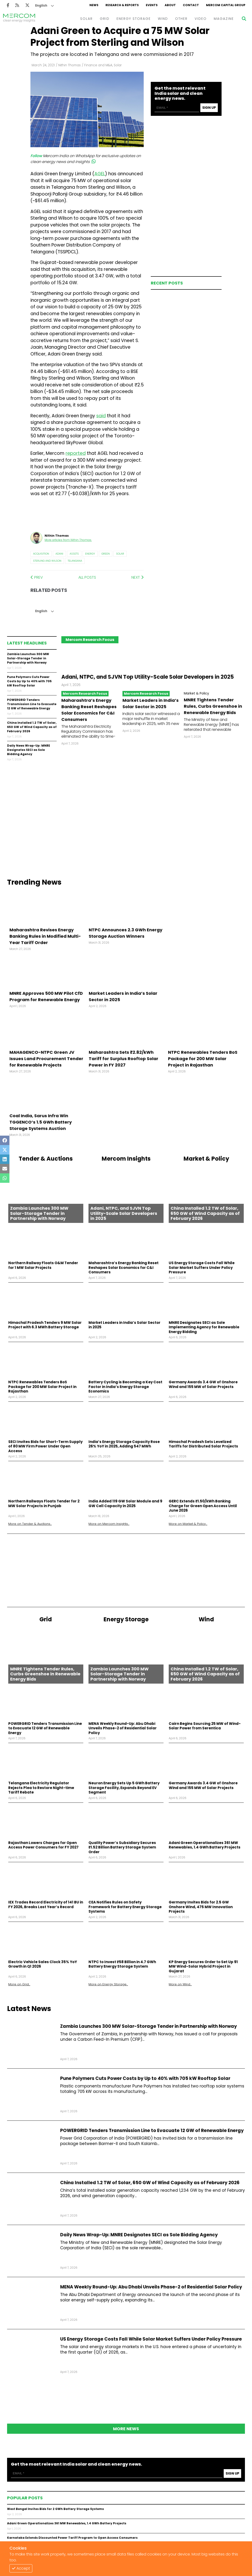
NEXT (137, 577)
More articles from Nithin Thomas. (68, 540)
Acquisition (41, 554)
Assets (74, 554)
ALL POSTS (87, 577)
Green (105, 554)
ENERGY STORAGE (134, 18)
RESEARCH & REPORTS (122, 5)
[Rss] (17, 5)
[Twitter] (27, 5)
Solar (120, 554)
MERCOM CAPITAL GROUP (225, 5)
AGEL (99, 174)
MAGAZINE (224, 18)
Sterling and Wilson (47, 561)
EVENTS (152, 5)
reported (76, 453)
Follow (36, 156)
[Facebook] (8, 5)
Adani (59, 554)
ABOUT (170, 5)
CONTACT (191, 5)
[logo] (19, 19)
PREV (36, 577)
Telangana (75, 561)
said (101, 416)
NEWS (93, 5)
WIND (163, 18)
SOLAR (86, 18)
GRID (104, 18)
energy (90, 554)
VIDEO (201, 18)
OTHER (181, 18)
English (41, 5)
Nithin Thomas (69, 65)
